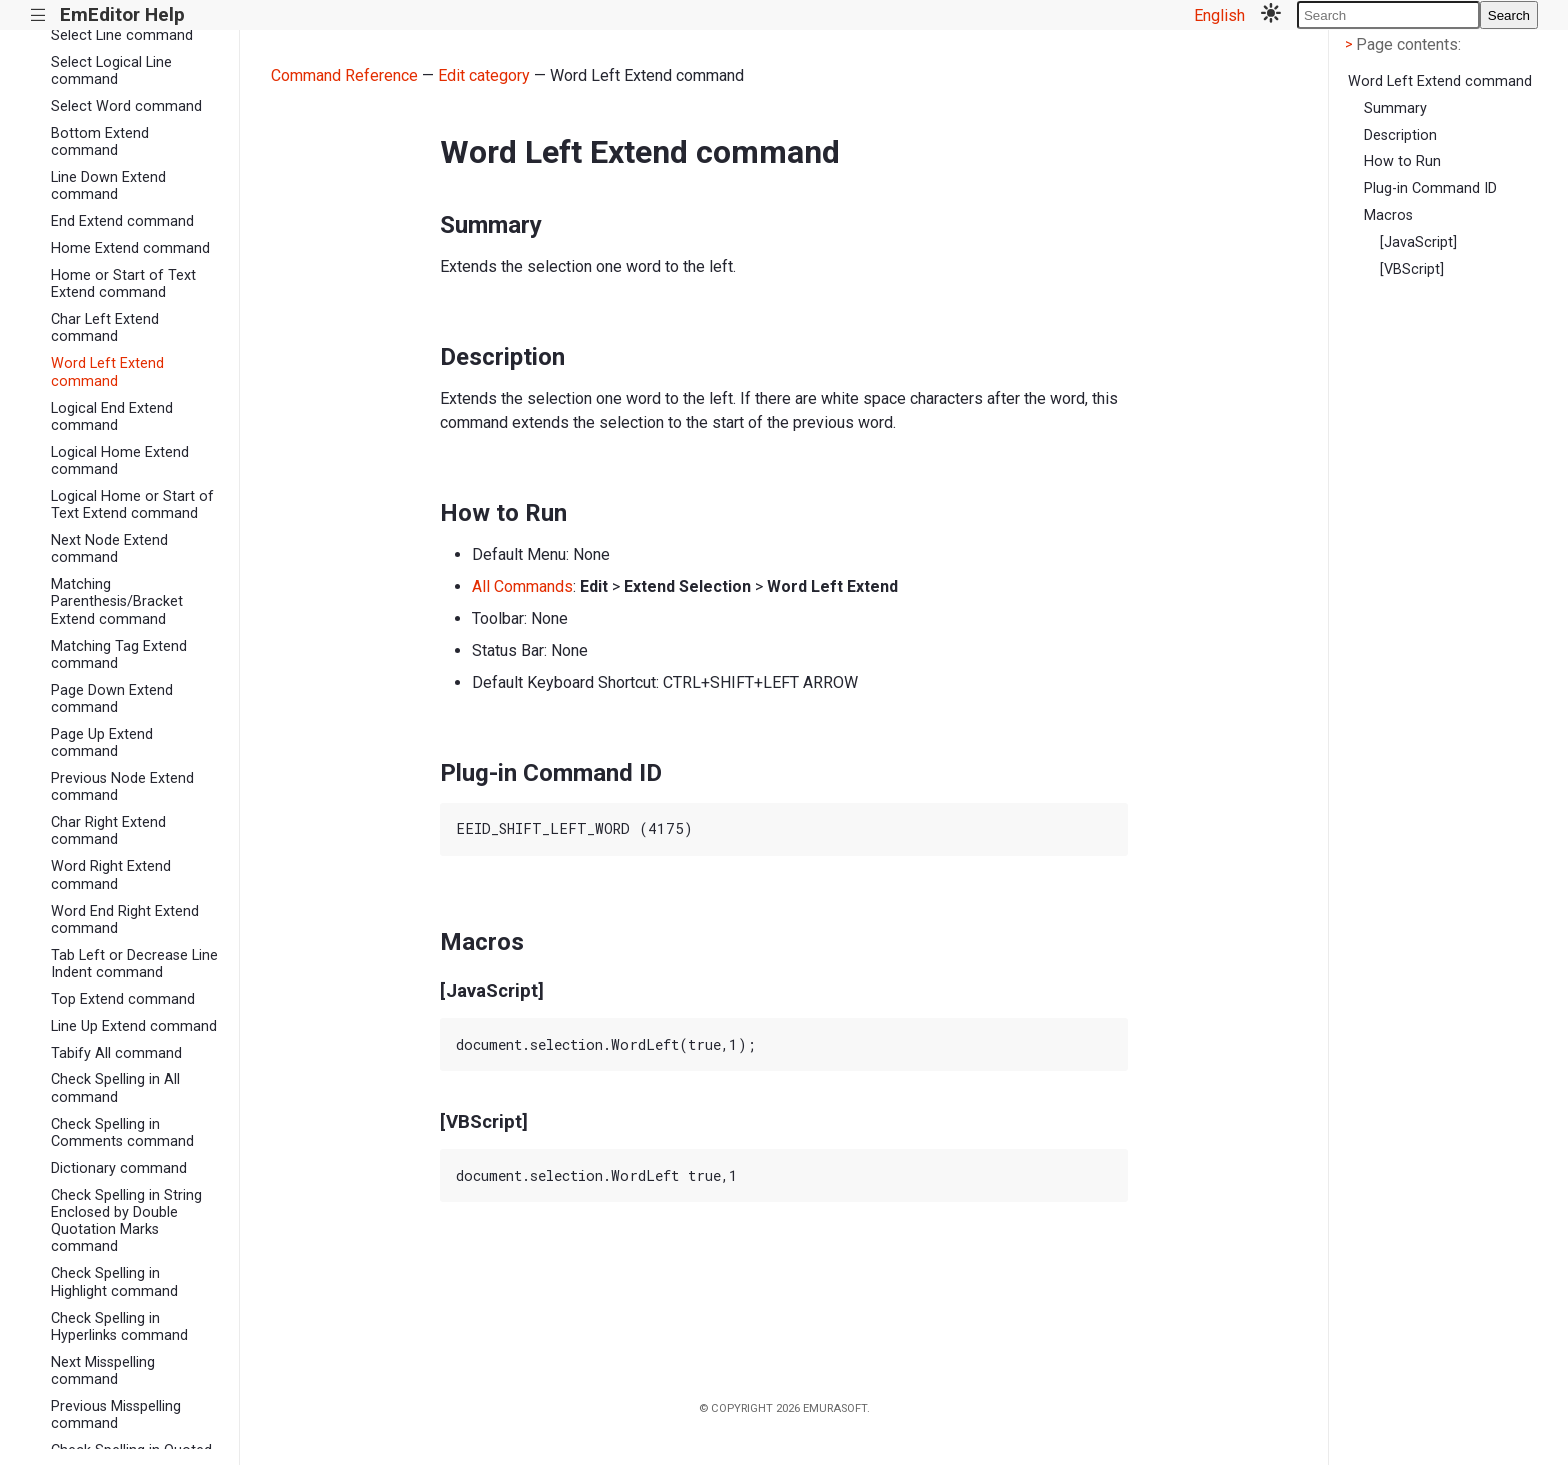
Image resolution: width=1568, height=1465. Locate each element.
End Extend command (122, 221)
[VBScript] (1412, 269)
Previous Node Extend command (122, 787)
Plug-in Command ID (1430, 188)
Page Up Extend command (102, 743)
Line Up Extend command (134, 1026)
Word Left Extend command (107, 372)
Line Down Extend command (108, 186)
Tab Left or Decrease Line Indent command (134, 964)
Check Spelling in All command (115, 1088)
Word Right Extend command (111, 875)
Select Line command (122, 35)
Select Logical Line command (111, 71)
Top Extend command (123, 999)
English (1219, 15)
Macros (1388, 215)
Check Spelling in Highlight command (114, 1282)
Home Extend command (130, 248)
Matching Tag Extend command (119, 655)
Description (1400, 135)
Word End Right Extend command (125, 920)
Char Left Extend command (105, 328)
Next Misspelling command (103, 1371)
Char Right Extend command (108, 831)
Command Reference (344, 75)
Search (1509, 15)
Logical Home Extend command (120, 461)
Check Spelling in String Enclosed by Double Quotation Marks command (126, 1221)
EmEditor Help (122, 14)
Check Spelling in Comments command (122, 1133)
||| (38, 15)
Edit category (484, 75)
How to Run (1402, 161)
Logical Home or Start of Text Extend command (132, 505)
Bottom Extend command (100, 142)
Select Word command (126, 106)
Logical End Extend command (112, 417)
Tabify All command (116, 1053)
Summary (1395, 108)
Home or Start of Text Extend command (123, 284)
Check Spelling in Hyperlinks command (119, 1327)
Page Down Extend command (112, 699)
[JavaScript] (1418, 242)
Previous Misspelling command (116, 1415)
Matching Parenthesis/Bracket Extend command (117, 602)
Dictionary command (119, 1168)
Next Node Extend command (109, 549)
